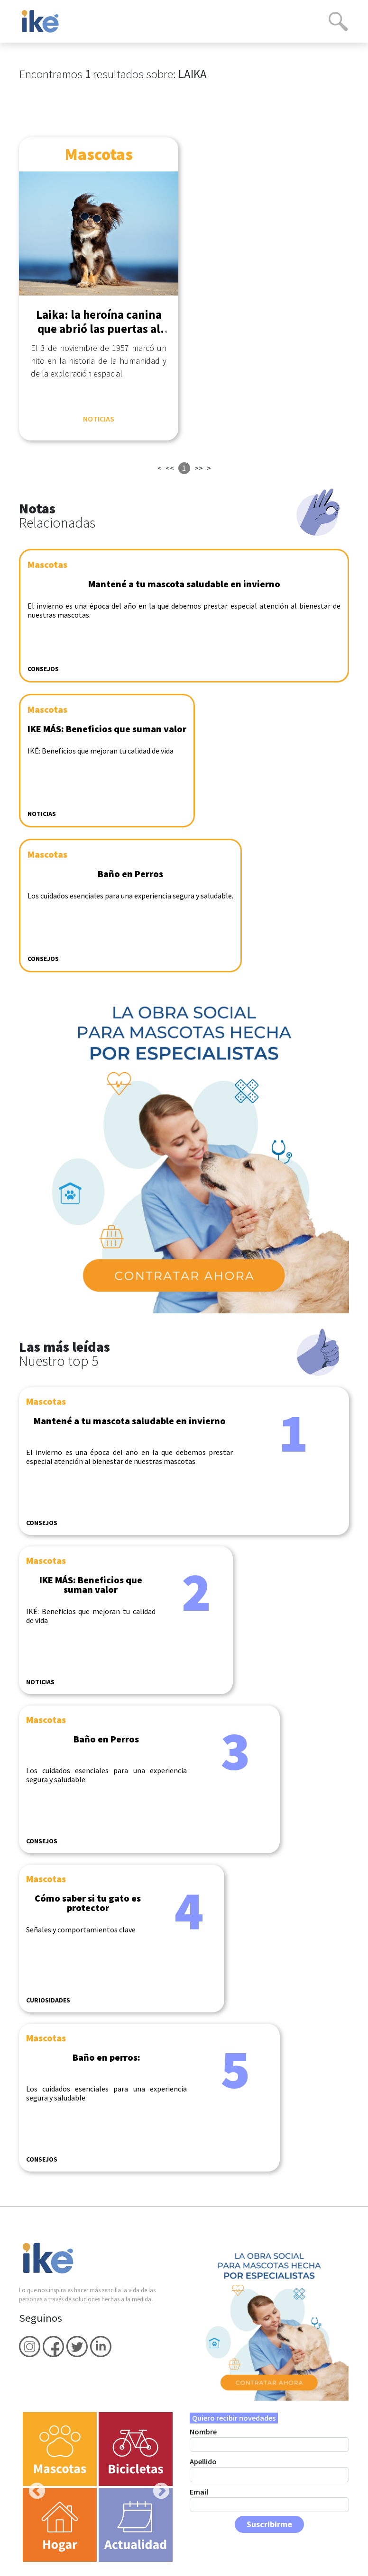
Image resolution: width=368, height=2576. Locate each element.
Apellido (203, 2461)
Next (156, 2487)
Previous (32, 2487)
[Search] (338, 21)
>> (198, 468)
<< (170, 468)
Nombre (203, 2431)
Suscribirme (269, 2524)
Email (199, 2491)
